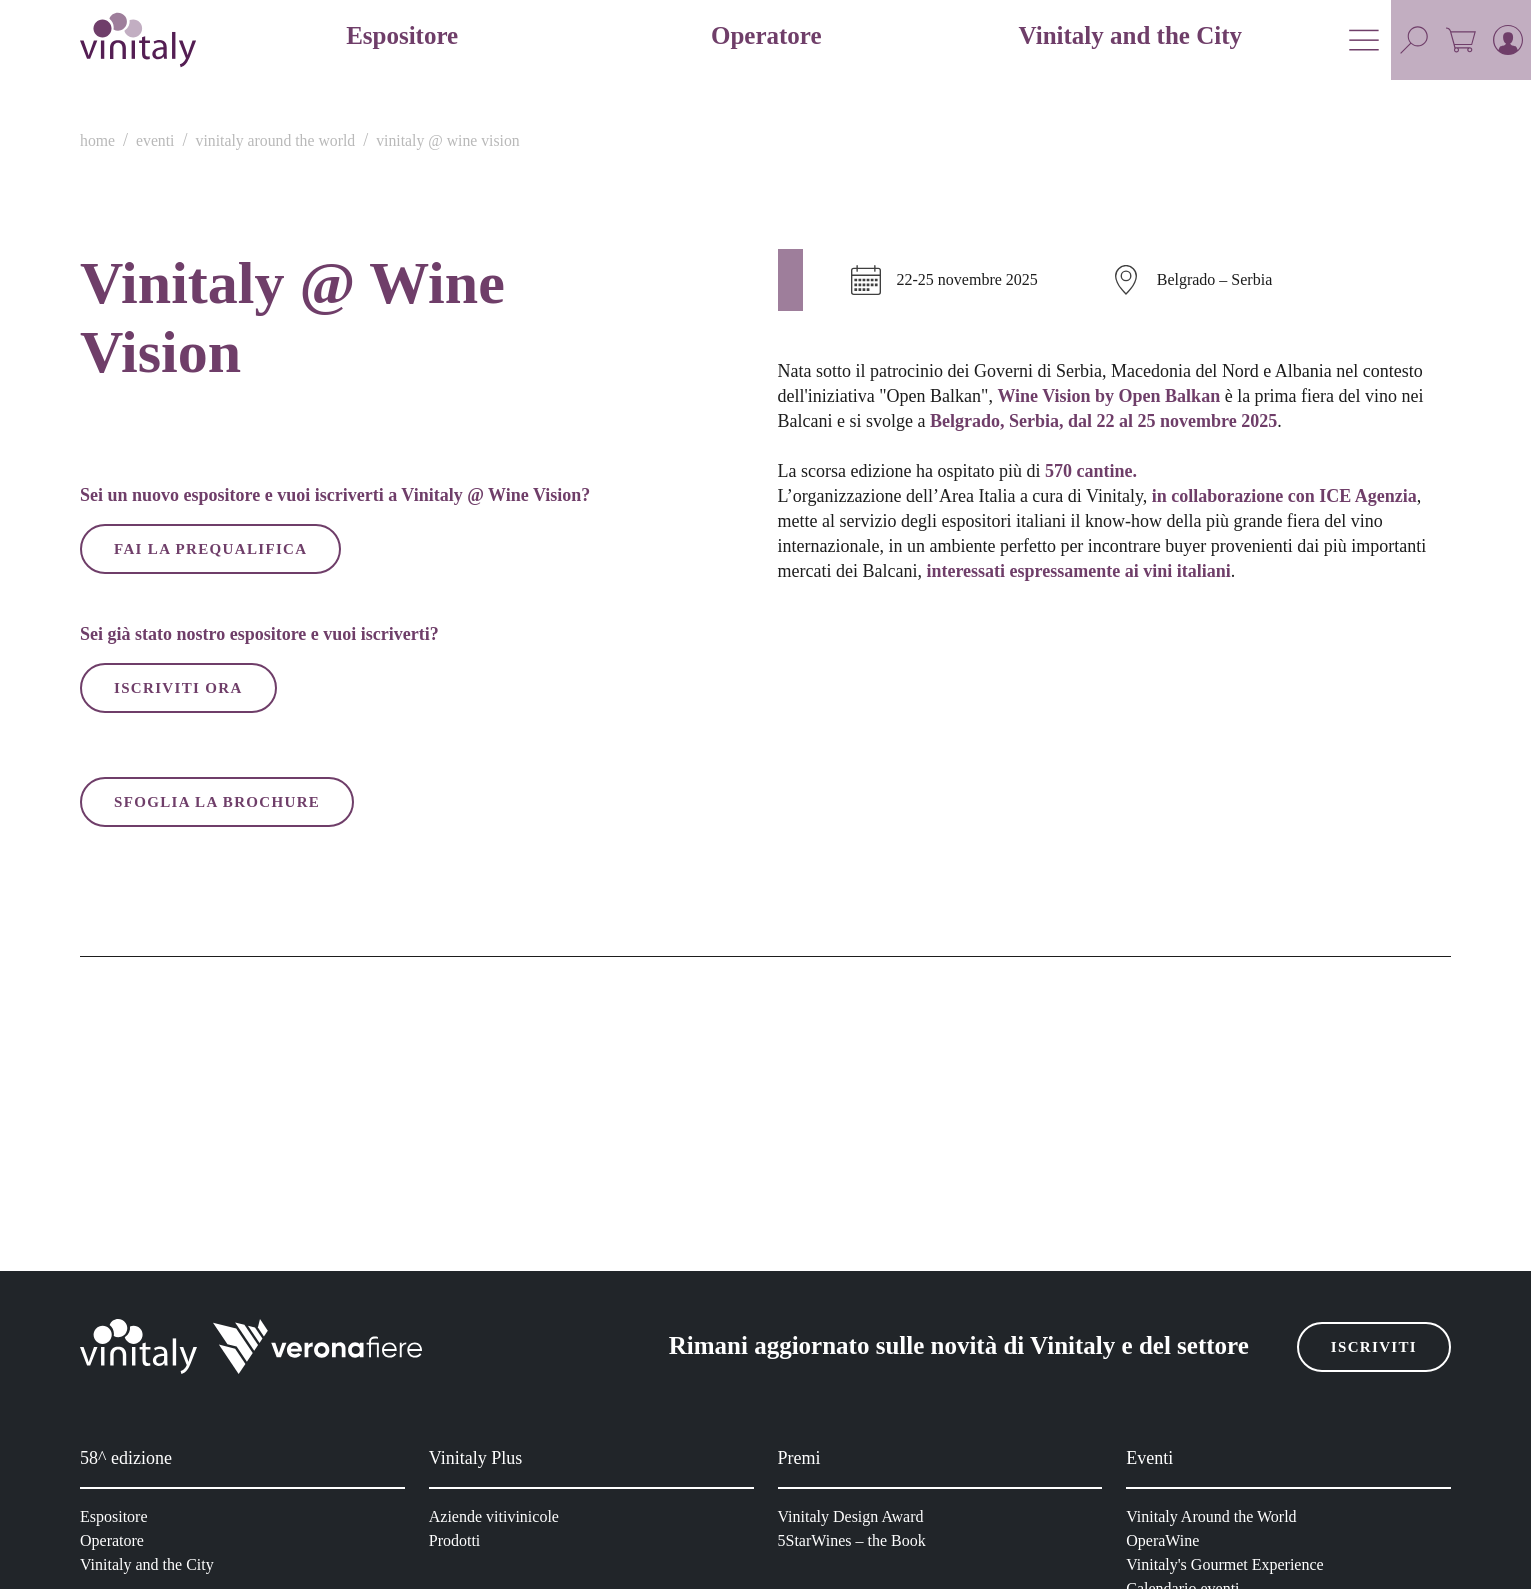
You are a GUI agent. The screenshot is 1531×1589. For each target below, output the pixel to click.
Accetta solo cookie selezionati (766, 1031)
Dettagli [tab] (766, 609)
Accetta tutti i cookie (1053, 1031)
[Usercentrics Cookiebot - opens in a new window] (1105, 543)
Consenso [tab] (465, 609)
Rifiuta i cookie (478, 1031)
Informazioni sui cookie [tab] (1065, 609)
